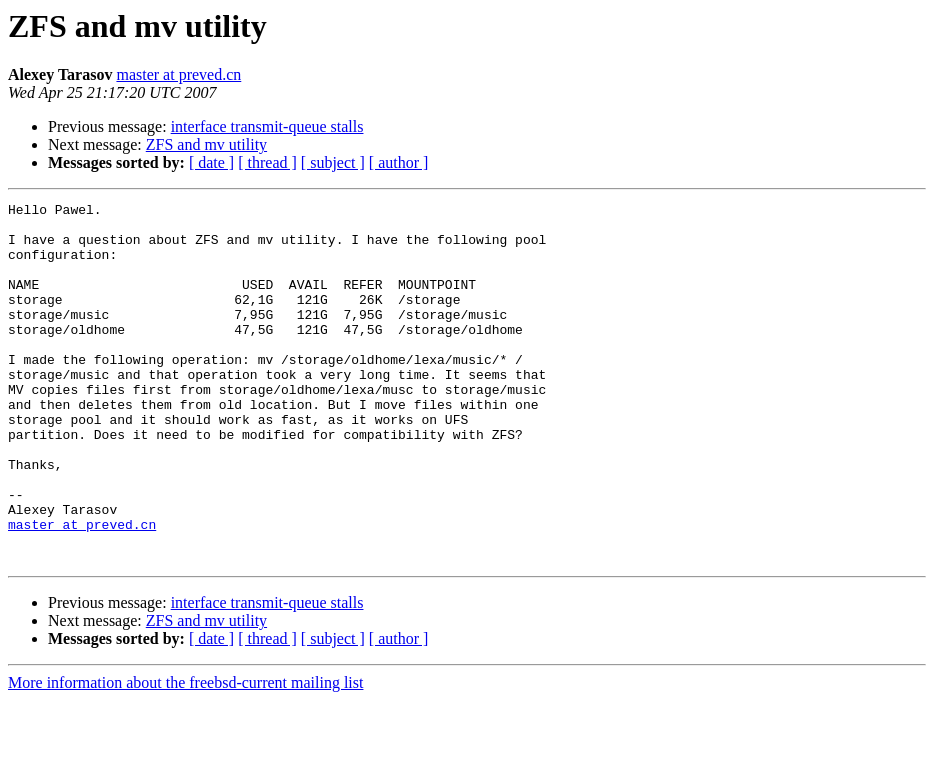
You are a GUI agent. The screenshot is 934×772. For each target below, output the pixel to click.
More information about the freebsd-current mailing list (185, 754)
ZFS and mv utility (206, 144)
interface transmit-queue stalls (267, 126)
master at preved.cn (178, 74)
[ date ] (211, 162)
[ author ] (399, 162)
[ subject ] (333, 162)
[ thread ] (267, 162)
